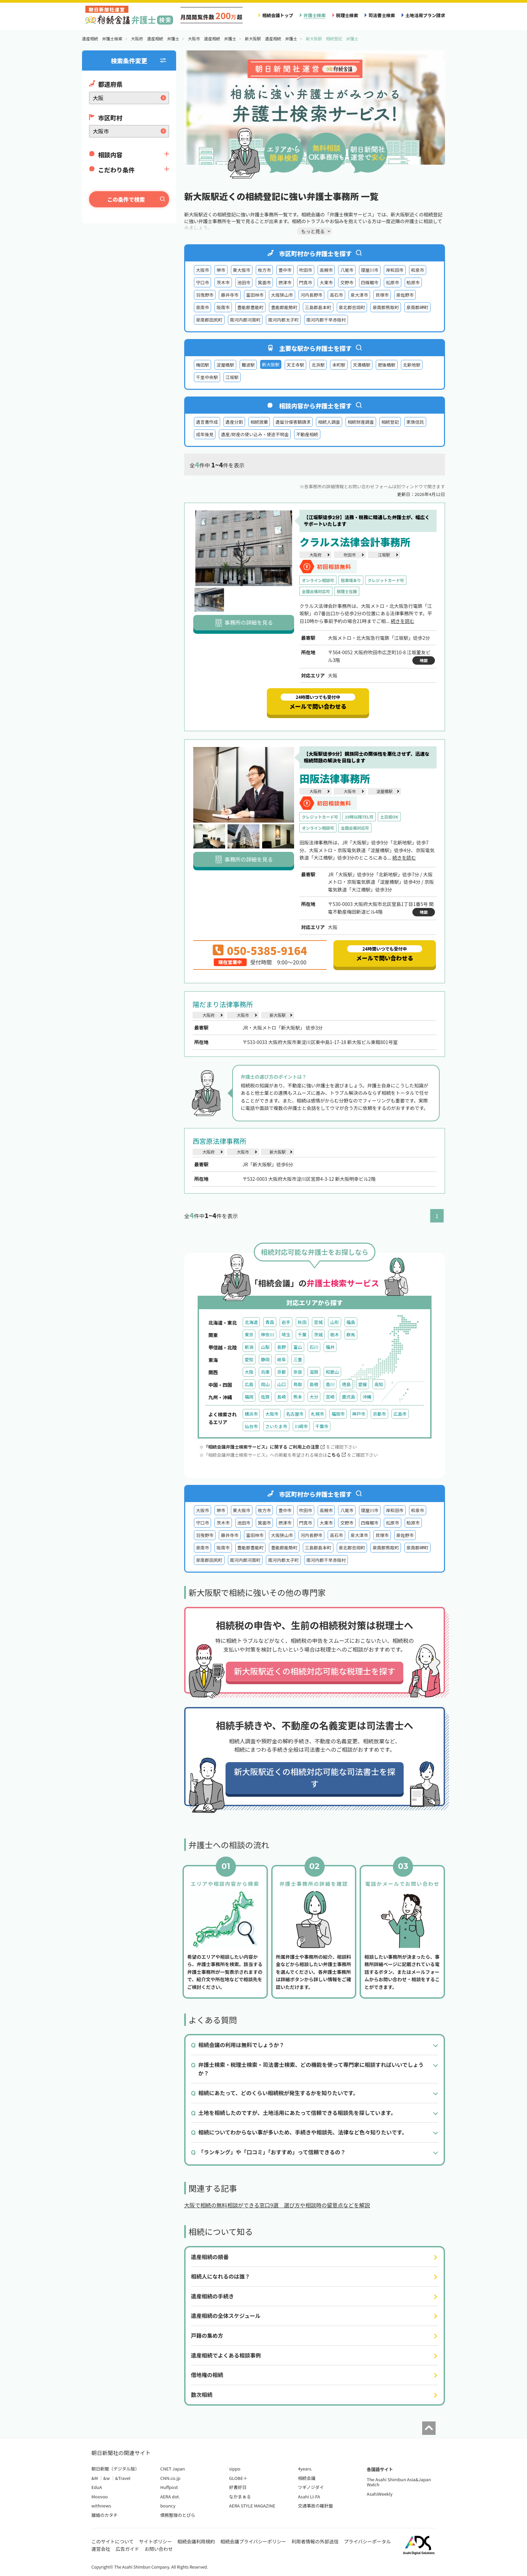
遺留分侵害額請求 (293, 422)
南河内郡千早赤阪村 (326, 320)
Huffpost (169, 2487)
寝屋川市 (369, 270)
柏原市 (413, 282)
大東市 (326, 282)
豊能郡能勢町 (284, 307)
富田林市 (255, 295)
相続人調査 (329, 422)
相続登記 (390, 422)
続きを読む (402, 621)
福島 (351, 1322)
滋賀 (314, 1372)
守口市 (202, 282)
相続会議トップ (277, 15)
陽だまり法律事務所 (223, 1004)
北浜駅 (318, 365)
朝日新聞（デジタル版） (115, 2468)
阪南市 (223, 307)
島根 (314, 1384)
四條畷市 (369, 282)
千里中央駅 (207, 377)
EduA (96, 2487)
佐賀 (265, 1397)
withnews (101, 2505)
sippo (235, 2468)
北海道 (251, 1322)
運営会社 (100, 2548)
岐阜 (281, 1359)
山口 (281, 1384)
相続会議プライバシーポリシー (253, 2541)
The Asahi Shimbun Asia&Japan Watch (399, 2482)
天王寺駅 (295, 365)
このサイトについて (112, 2541)
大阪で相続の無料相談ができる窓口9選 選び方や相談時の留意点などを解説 (277, 2205)
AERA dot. (170, 2496)
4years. (305, 2468)
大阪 (249, 1372)
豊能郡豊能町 (250, 307)
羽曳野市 (204, 295)
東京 (249, 1334)
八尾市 (346, 270)
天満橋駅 (361, 365)
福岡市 (337, 1414)
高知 (378, 1384)
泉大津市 (359, 295)
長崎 (281, 1397)
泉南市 (202, 307)
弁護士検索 (314, 15)
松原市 (392, 282)
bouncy (167, 2505)
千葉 (302, 1334)
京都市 (379, 1414)
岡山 (265, 1384)
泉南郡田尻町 (209, 320)
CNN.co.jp (170, 2478)
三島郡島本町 (318, 307)
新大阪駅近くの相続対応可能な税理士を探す (314, 1671)
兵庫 (265, 1372)
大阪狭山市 (282, 295)
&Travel (122, 2478)
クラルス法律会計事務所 (354, 541)
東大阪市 (241, 270)
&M (94, 2478)
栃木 (334, 1334)
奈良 (297, 1372)
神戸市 (358, 1414)
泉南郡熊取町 (385, 307)
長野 (281, 1347)
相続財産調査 (361, 422)
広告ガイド (127, 2548)
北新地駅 (411, 365)
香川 (330, 1384)
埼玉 (286, 1334)
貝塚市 (382, 295)
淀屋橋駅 (225, 365)
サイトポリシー (155, 2541)
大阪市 (202, 270)
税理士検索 (347, 15)
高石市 (336, 295)
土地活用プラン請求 (425, 15)
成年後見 (204, 434)
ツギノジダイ (311, 2487)
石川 (314, 1347)
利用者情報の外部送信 (314, 2541)
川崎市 (301, 1426)
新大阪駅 (278, 1015)
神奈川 (267, 1334)
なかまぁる (240, 2496)
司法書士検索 (381, 15)
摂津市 (284, 282)
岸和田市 (394, 270)
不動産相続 (307, 434)
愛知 (249, 1359)
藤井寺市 (229, 295)
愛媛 (362, 1384)
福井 (330, 1347)
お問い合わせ (159, 2548)
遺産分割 (234, 422)
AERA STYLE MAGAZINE (252, 2505)
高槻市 (326, 270)
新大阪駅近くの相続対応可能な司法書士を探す (314, 1777)
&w (106, 2478)
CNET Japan (172, 2468)
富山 (297, 1347)
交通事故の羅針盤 (315, 2505)
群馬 (351, 1334)
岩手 (286, 1322)
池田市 (243, 282)
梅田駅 (202, 365)
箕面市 (264, 282)
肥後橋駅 (386, 365)
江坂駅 (232, 377)
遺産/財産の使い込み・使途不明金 (255, 434)
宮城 (318, 1322)
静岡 (265, 1359)
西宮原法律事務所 (219, 1141)
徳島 (346, 1384)
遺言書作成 (207, 422)
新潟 (249, 1347)
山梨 (265, 1347)
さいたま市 (276, 1426)
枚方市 (264, 270)
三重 (297, 1359)
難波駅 (248, 365)
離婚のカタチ (104, 2515)
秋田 (302, 1322)
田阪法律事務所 (334, 778)
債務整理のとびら (177, 2515)
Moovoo (99, 2496)
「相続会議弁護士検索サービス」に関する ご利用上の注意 (264, 1447)
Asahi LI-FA (309, 2496)
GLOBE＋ (238, 2478)
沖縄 (367, 1397)
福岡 (249, 1397)
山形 (334, 1322)
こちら (336, 1455)
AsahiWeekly (380, 2494)
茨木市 (223, 282)
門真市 (305, 282)
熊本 (297, 1397)
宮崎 (330, 1397)
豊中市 (284, 270)
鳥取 (297, 1384)
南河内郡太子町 (283, 320)
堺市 (220, 270)
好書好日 (238, 2487)
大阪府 (315, 554)
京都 (281, 1372)
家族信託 (415, 422)
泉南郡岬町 (417, 307)
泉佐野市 (405, 295)
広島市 (400, 1414)
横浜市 (251, 1414)
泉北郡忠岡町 (352, 307)
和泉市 (417, 270)
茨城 (318, 1334)
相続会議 (306, 2478)
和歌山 (332, 1372)
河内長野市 (311, 295)
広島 (249, 1384)
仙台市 (251, 1426)
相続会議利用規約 (196, 2541)
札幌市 (317, 1414)
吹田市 (305, 270)
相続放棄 (259, 422)
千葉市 (321, 1426)
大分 (314, 1397)
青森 (269, 1322)
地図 (424, 660)
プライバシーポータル (367, 2541)
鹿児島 (348, 1397)
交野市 (346, 282)
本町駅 (338, 365)
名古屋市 (294, 1414)
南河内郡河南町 (245, 320)
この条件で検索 (126, 199)
